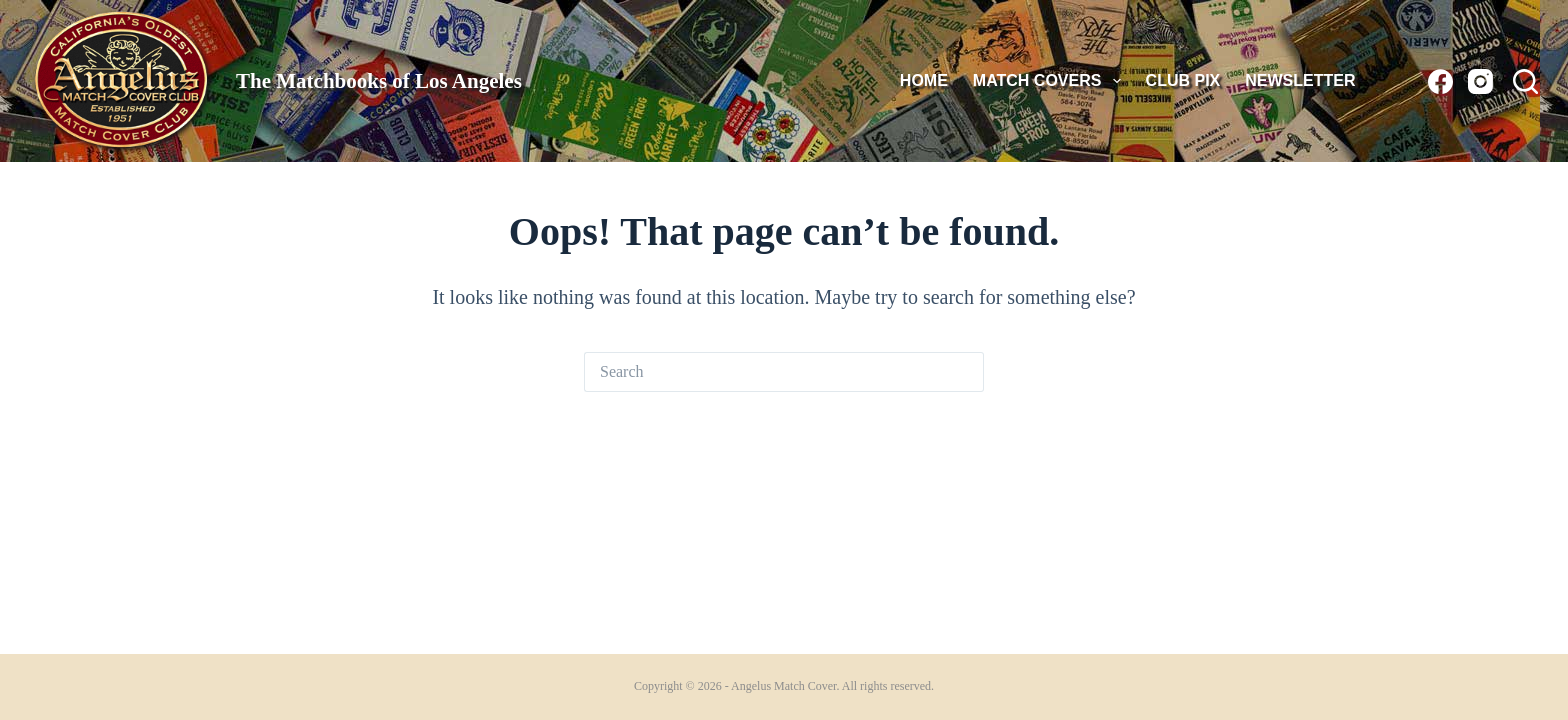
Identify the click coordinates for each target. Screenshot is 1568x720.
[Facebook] (1440, 81)
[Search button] (964, 372)
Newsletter (1300, 80)
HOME (924, 80)
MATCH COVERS (1051, 81)
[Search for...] (764, 372)
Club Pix (1183, 80)
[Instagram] (1480, 81)
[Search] (1525, 81)
